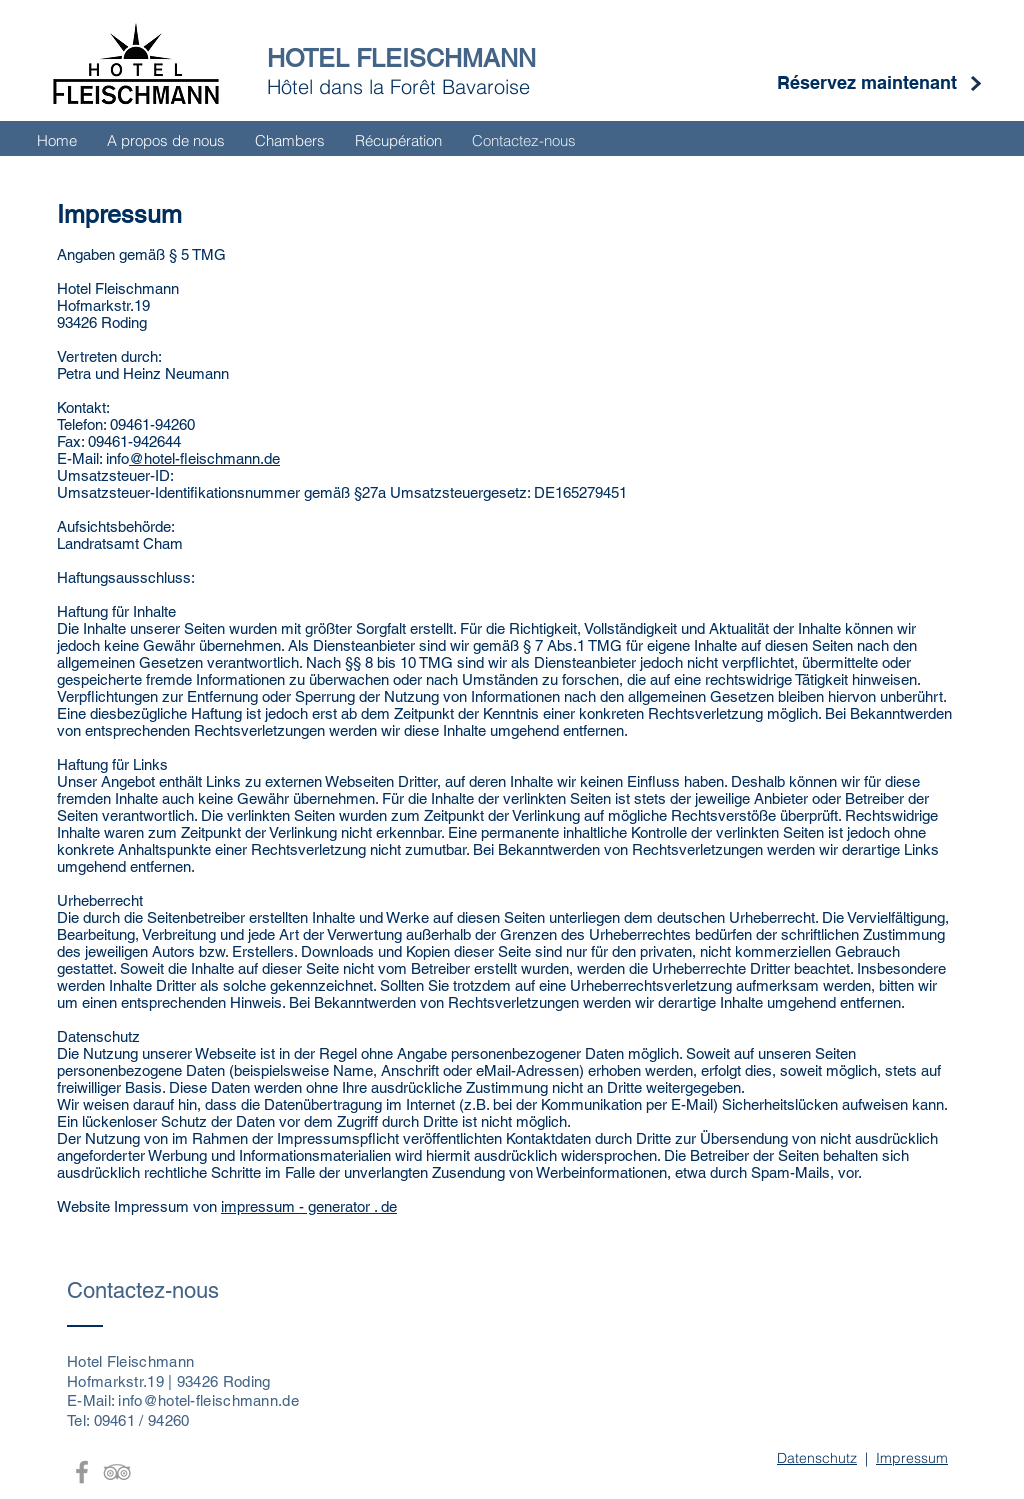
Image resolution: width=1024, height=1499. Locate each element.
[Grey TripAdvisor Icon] (117, 1472)
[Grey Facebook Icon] (82, 1472)
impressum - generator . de (309, 1206)
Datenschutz (817, 1458)
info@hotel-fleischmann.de (208, 1400)
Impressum (912, 1458)
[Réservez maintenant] (867, 83)
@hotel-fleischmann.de (204, 458)
